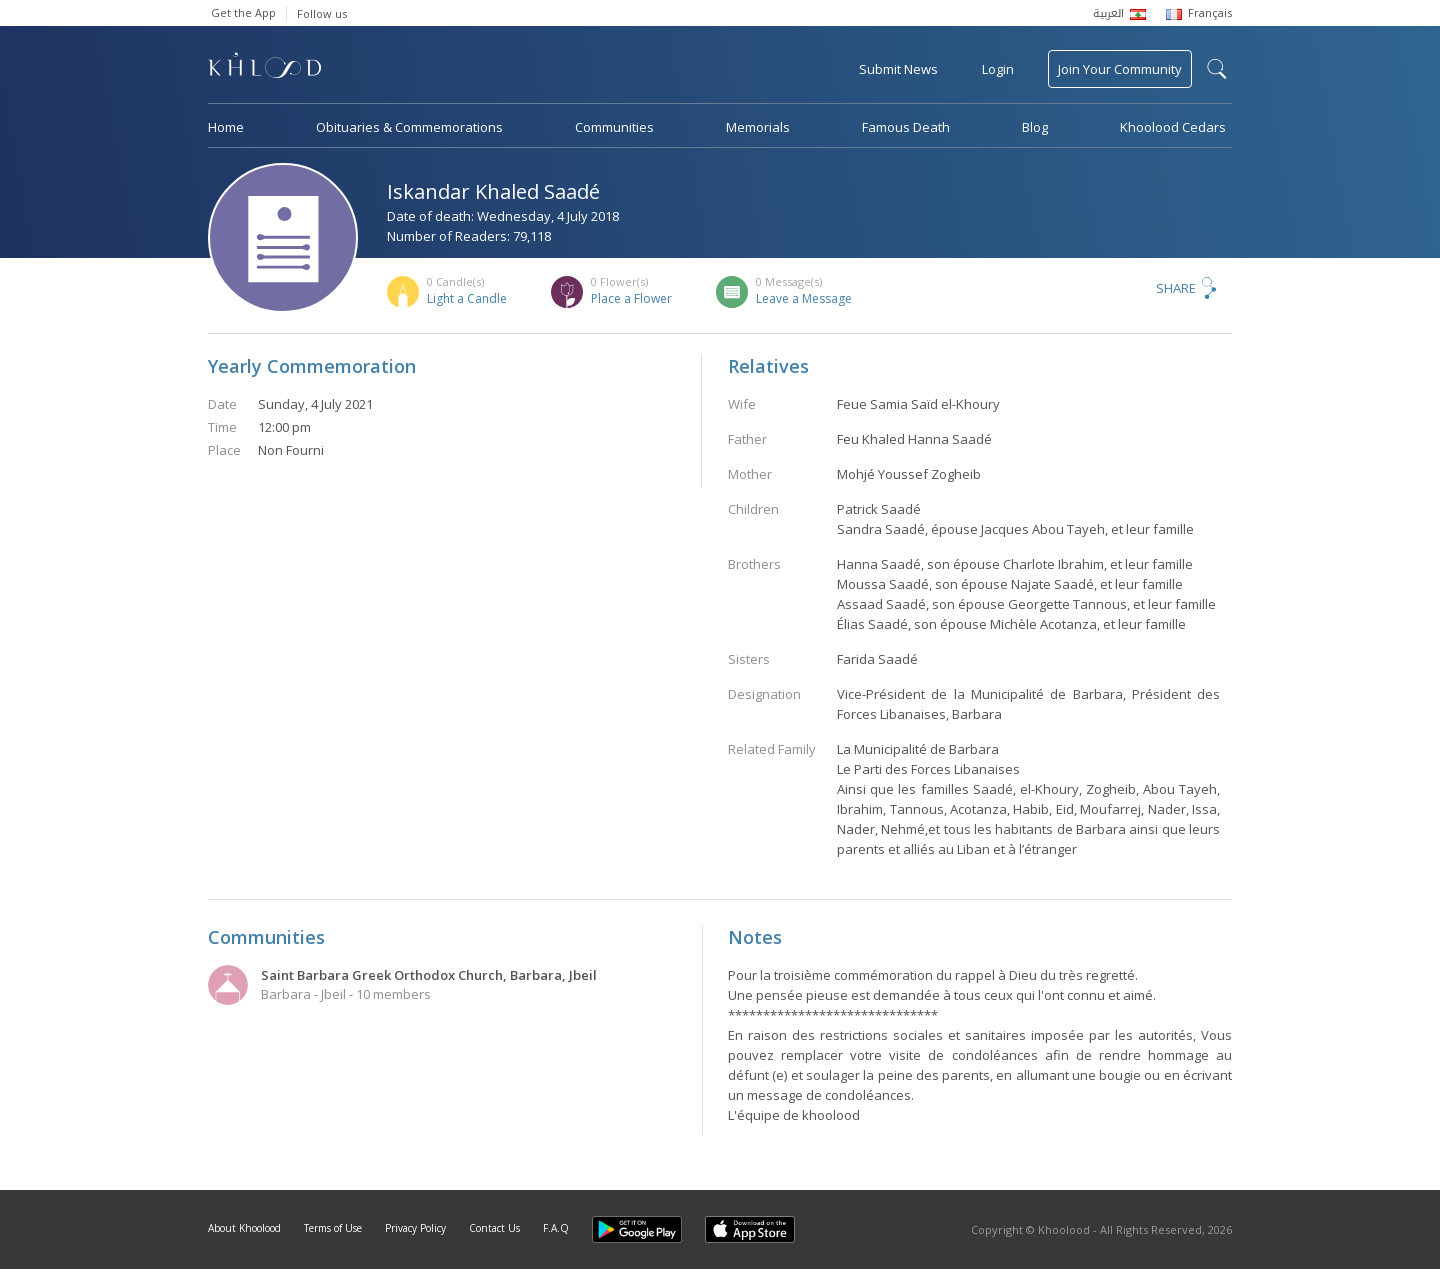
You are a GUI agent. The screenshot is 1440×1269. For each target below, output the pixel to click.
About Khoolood (244, 1228)
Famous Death (906, 127)
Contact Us (494, 1228)
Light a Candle (467, 298)
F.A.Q (556, 1228)
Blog (1035, 127)
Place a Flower (631, 298)
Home (226, 127)
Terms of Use (333, 1228)
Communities (614, 127)
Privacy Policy (415, 1228)
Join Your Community (1120, 69)
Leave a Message (804, 298)
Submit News (898, 69)
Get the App (243, 12)
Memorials (758, 127)
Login (998, 69)
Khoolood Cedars (1173, 127)
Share (1176, 288)
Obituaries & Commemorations (409, 127)
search (1217, 69)
